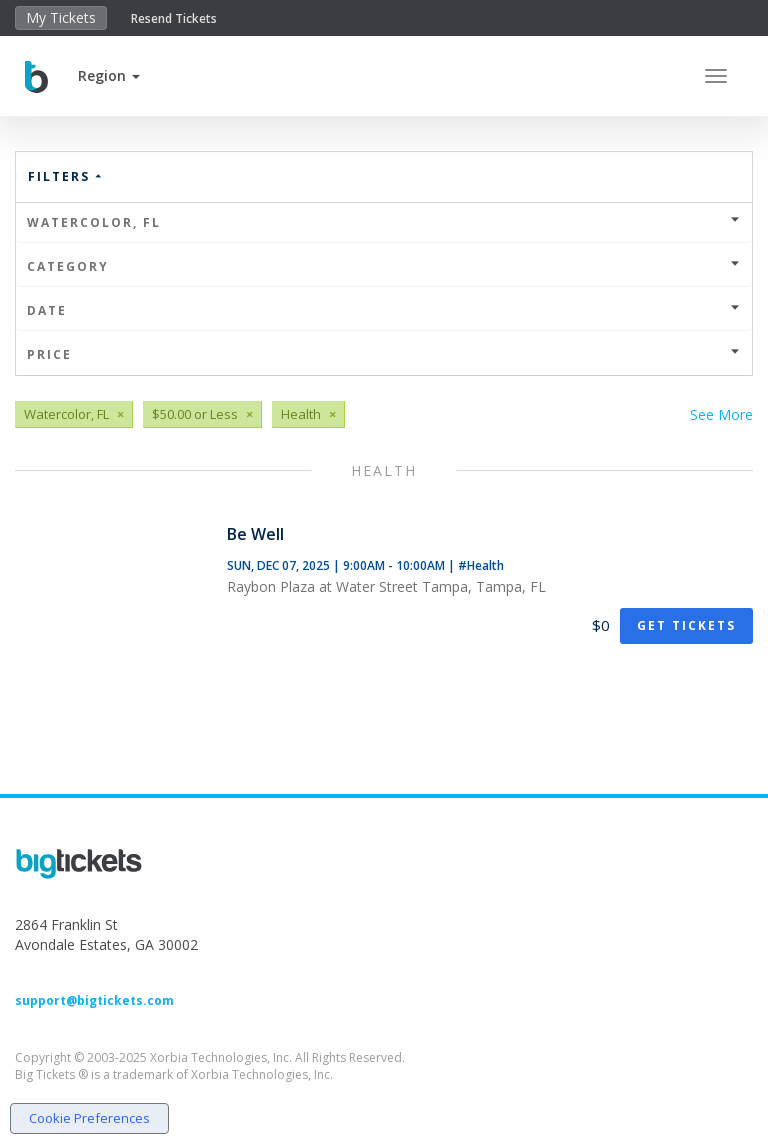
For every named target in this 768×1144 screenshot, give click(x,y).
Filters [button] (66, 176)
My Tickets (61, 17)
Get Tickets (686, 625)
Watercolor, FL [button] (384, 222)
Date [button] (384, 310)
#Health (481, 565)
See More (721, 414)
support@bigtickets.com (94, 1000)
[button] (109, 75)
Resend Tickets (174, 18)
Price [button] (384, 354)
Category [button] (384, 266)
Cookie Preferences (89, 1118)
